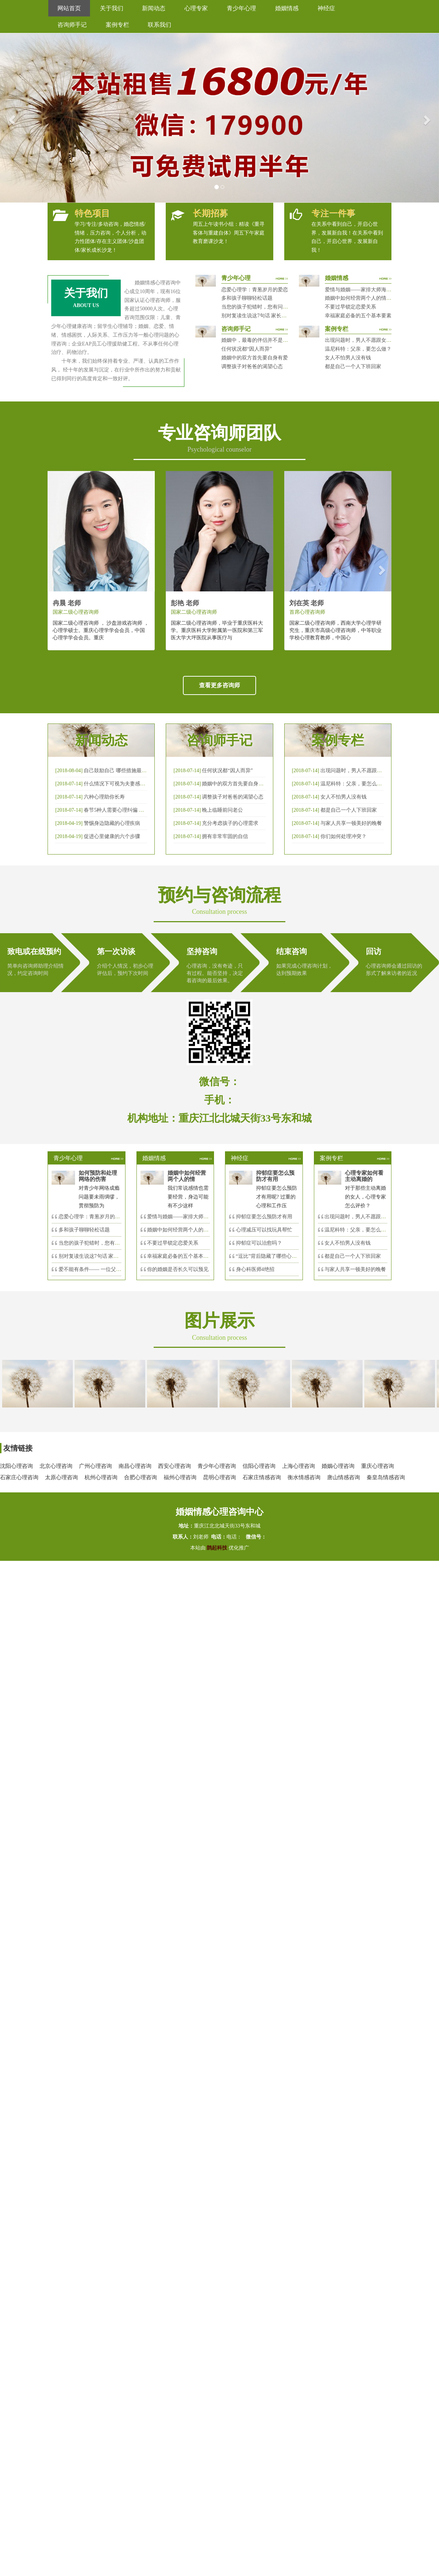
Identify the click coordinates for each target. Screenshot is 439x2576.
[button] (11, 118)
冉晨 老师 (67, 603)
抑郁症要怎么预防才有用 (264, 1216)
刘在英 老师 (306, 603)
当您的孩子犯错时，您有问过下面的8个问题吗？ (276, 307)
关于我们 (111, 8)
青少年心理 (241, 8)
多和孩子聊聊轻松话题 (247, 298)
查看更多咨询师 (219, 685)
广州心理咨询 (95, 1466)
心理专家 (196, 8)
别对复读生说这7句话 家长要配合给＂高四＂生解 (277, 315)
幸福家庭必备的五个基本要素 (358, 315)
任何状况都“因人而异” (246, 349)
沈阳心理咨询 (16, 1466)
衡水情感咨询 (304, 1477)
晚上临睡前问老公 (222, 810)
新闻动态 (153, 8)
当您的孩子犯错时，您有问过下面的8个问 (106, 1243)
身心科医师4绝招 (257, 1269)
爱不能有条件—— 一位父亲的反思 (98, 1269)
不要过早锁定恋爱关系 (350, 307)
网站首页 (69, 8)
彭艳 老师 (185, 603)
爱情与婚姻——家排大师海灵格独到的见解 (373, 289)
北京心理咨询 (56, 1466)
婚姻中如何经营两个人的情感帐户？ (366, 298)
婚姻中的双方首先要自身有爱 (254, 357)
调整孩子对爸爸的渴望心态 (252, 366)
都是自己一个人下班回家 (353, 366)
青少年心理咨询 (217, 1466)
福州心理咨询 (180, 1477)
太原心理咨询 (61, 1477)
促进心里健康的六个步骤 (112, 836)
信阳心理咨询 (259, 1466)
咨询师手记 (72, 25)
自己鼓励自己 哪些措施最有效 (118, 770)
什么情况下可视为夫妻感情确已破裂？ (127, 783)
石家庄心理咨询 (19, 1477)
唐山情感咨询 (343, 1477)
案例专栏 (117, 25)
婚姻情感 (287, 8)
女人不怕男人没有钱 (348, 357)
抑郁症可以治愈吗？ (259, 1243)
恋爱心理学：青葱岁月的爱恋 (254, 289)
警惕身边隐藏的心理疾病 (112, 823)
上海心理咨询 (298, 1466)
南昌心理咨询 (135, 1466)
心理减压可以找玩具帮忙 (264, 1230)
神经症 (326, 8)
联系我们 (159, 25)
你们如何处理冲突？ (343, 836)
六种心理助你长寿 (104, 797)
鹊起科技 (217, 1548)
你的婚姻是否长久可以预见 (178, 1269)
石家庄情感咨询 (262, 1477)
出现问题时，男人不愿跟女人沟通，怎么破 (369, 770)
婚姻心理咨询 (338, 1466)
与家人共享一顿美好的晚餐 (351, 823)
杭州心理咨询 (101, 1477)
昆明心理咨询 (219, 1477)
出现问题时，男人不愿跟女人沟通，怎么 (370, 1216)
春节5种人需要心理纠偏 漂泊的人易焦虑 (129, 810)
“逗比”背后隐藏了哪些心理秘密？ (274, 1256)
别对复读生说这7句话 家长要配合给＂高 (104, 1256)
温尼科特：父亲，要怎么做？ (358, 349)
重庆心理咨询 (377, 1466)
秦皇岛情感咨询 (386, 1477)
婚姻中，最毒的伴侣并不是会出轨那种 (264, 340)
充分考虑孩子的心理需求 (230, 823)
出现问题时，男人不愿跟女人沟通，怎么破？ (376, 340)
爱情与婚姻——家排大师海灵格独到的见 (193, 1216)
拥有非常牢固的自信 (225, 836)
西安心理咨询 (174, 1466)
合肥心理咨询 (140, 1477)
